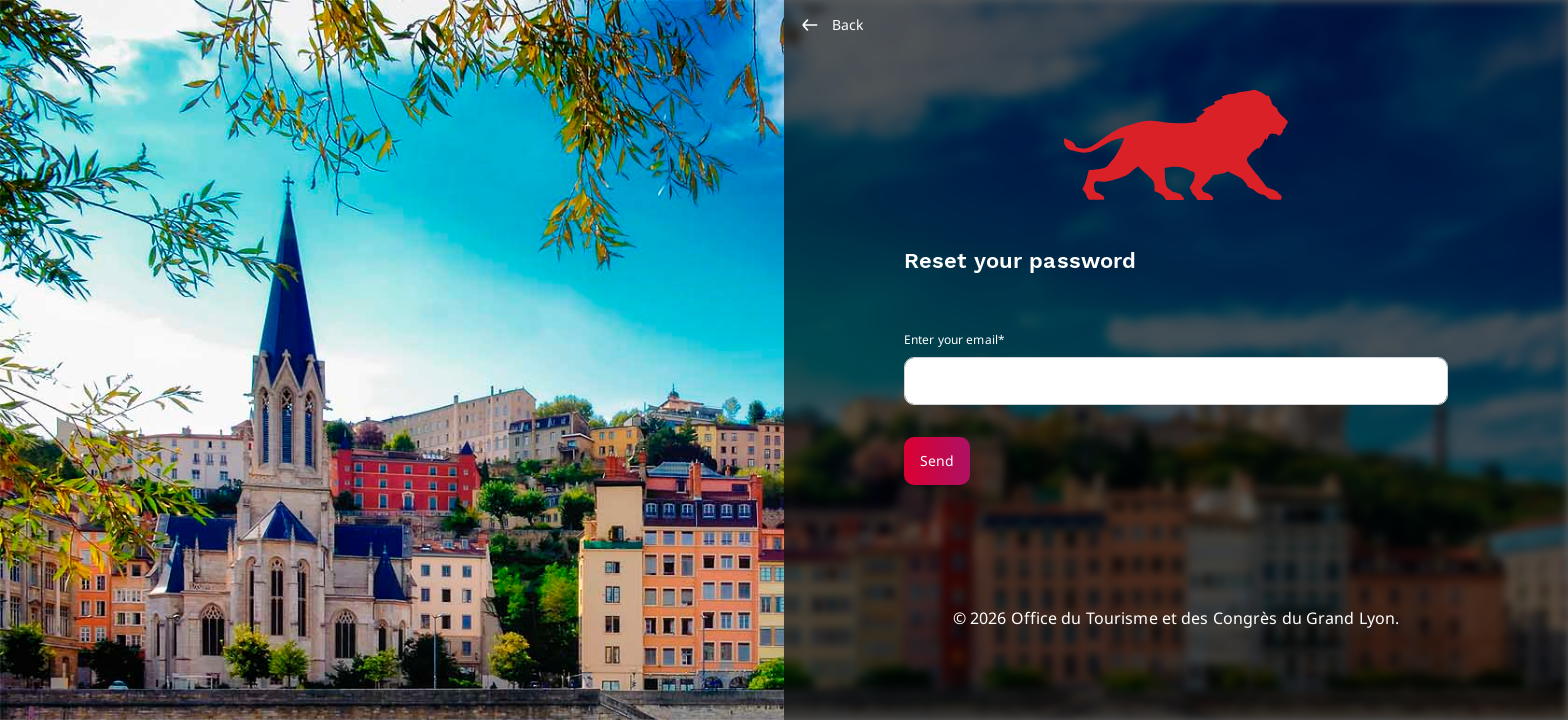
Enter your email (951, 339)
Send (937, 460)
